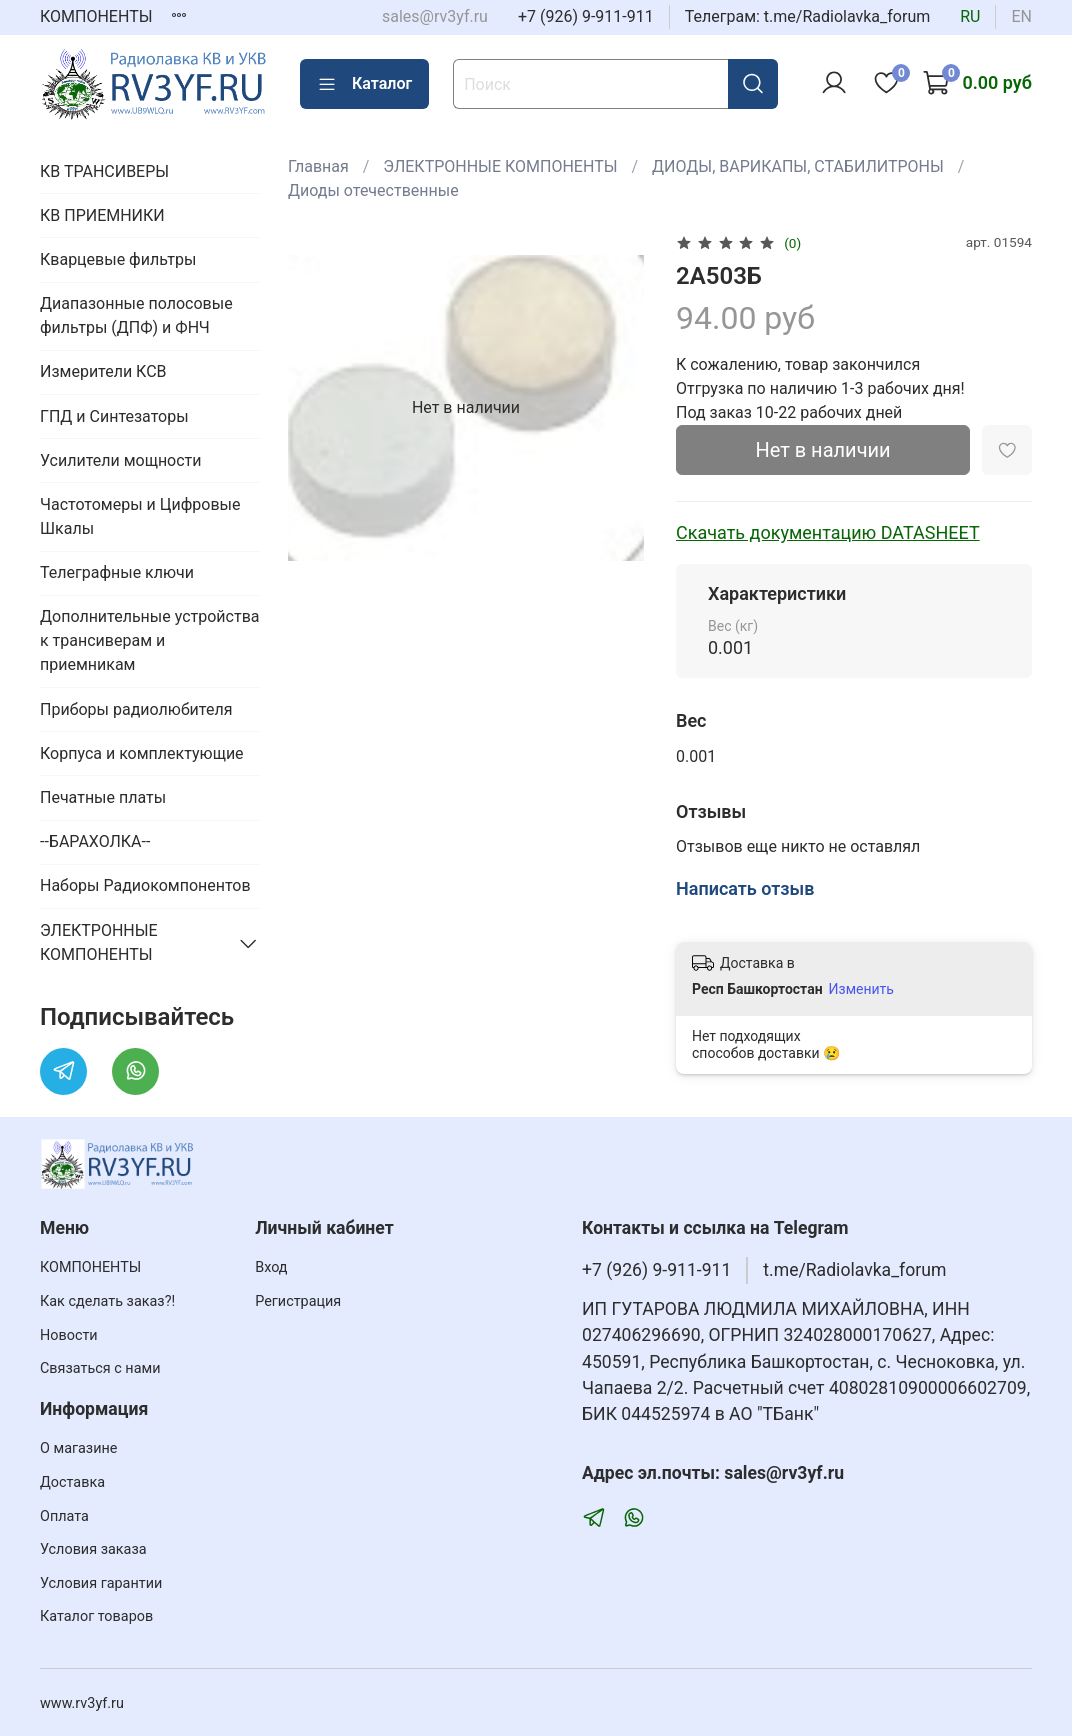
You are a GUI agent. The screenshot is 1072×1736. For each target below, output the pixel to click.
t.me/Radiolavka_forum (854, 1270)
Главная (318, 166)
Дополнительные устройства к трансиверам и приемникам (150, 640)
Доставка (72, 1482)
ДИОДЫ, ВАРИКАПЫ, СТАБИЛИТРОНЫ (798, 166)
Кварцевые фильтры (118, 259)
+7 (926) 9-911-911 (586, 16)
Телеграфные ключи (117, 572)
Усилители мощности (121, 460)
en (1021, 16)
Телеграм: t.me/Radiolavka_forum (808, 16)
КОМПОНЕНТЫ (96, 16)
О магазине (78, 1448)
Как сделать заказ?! (107, 1301)
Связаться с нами (100, 1368)
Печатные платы (103, 797)
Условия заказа (93, 1549)
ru (970, 16)
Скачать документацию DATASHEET (828, 532)
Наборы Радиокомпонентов (145, 885)
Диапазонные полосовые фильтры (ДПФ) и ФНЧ (136, 315)
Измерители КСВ (103, 371)
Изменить (861, 989)
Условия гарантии (101, 1583)
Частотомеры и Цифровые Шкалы (140, 516)
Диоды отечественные (373, 190)
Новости (69, 1335)
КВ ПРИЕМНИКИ (102, 215)
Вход (271, 1267)
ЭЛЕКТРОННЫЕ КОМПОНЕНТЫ (500, 166)
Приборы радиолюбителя (136, 709)
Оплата (64, 1516)
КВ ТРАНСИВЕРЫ (104, 171)
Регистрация (298, 1301)
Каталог (364, 84)
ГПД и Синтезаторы (114, 416)
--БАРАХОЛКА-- (95, 841)
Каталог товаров (96, 1616)
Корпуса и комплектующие (142, 753)
